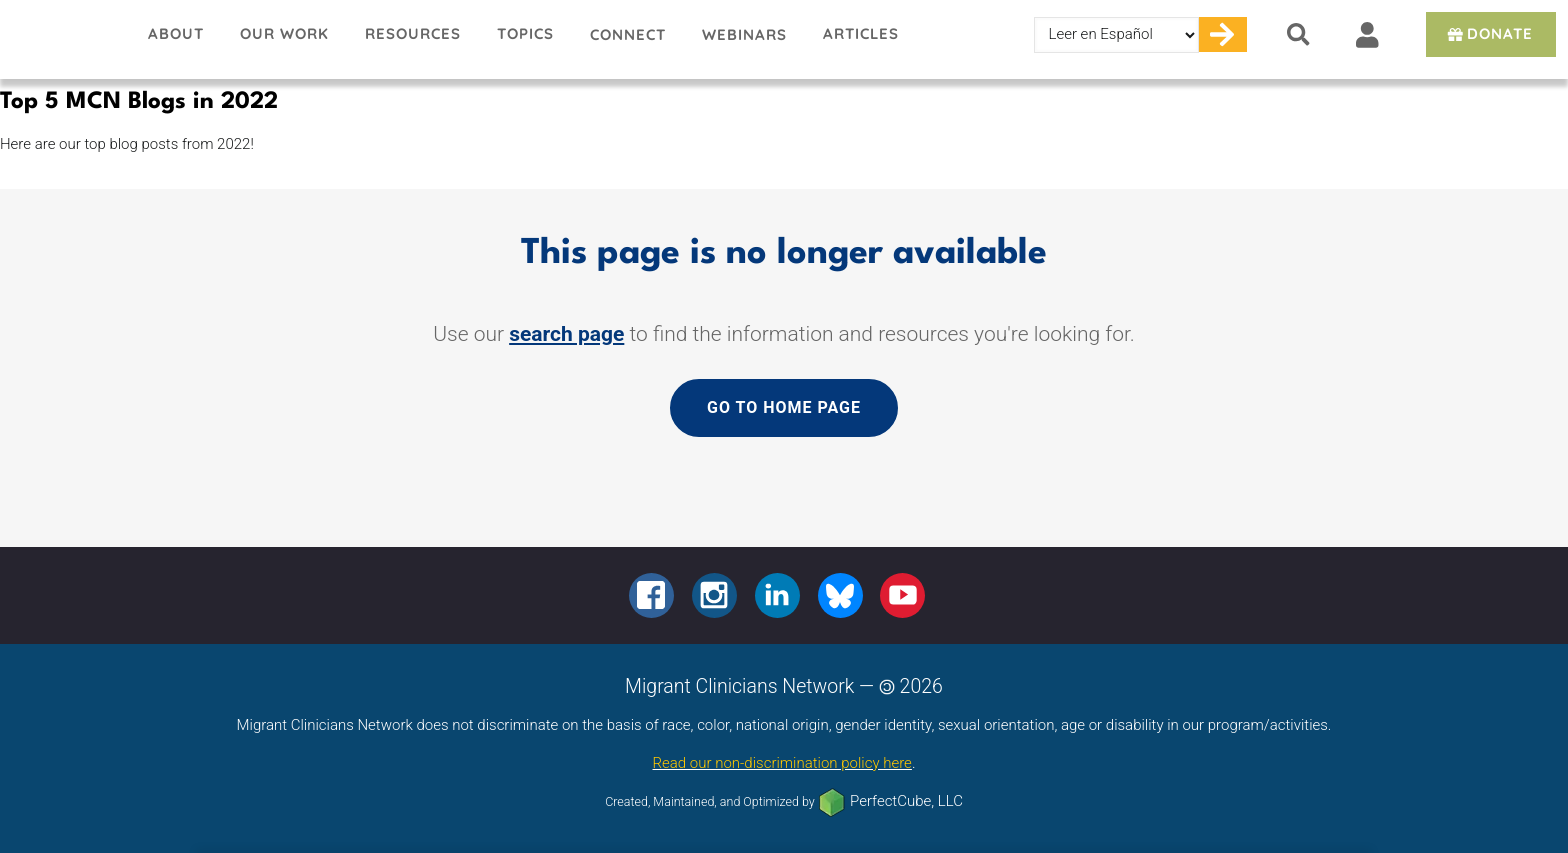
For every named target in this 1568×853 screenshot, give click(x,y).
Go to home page (784, 407)
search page (566, 334)
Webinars (744, 34)
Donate (1488, 33)
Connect (628, 34)
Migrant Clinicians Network (65, 39)
